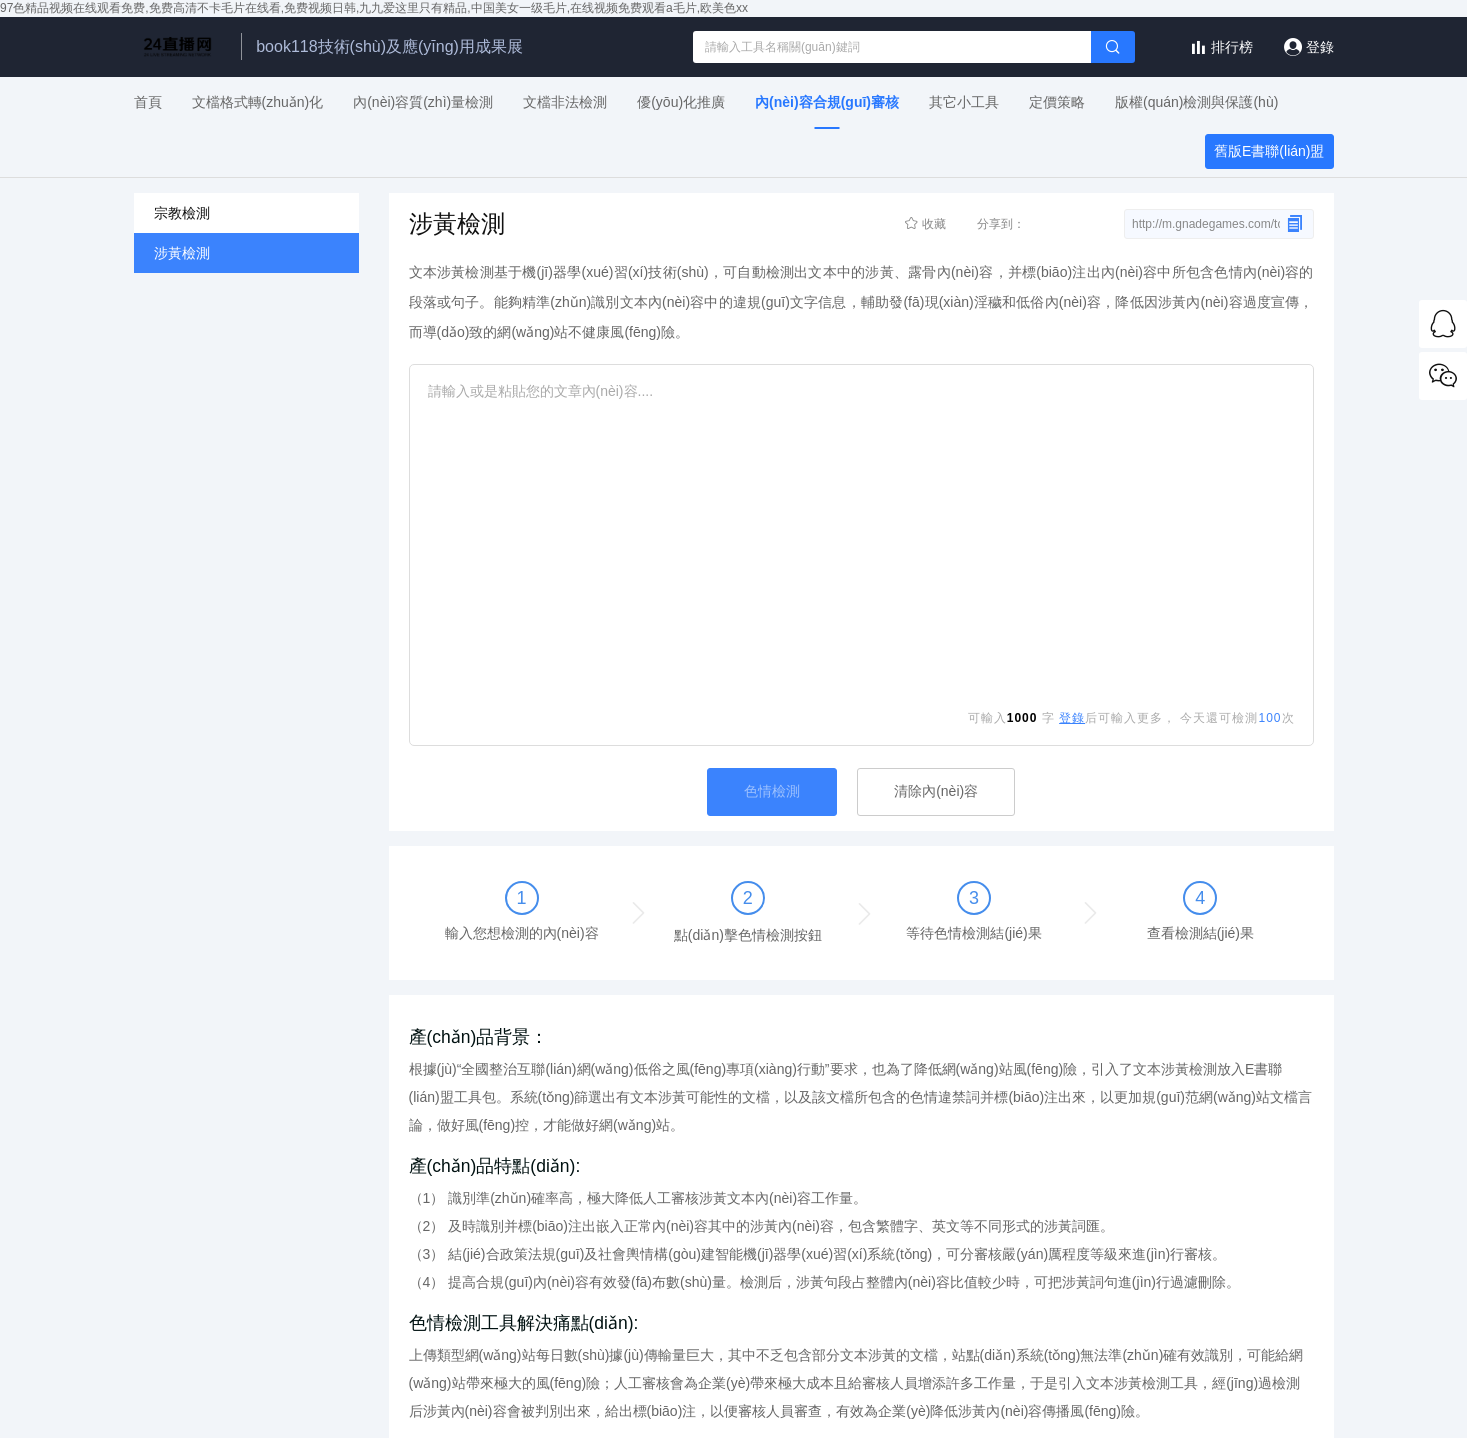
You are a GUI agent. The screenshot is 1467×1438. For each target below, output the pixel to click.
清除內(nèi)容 (936, 791)
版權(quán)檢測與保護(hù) (1196, 102)
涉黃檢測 (182, 253)
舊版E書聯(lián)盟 (1269, 151)
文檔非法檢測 (565, 102)
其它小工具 (964, 102)
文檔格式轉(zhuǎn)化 (258, 102)
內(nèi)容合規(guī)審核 (827, 102)
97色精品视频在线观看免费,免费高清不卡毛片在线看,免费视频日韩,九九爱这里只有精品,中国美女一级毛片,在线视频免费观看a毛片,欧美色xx (374, 8)
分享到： (1042, 225)
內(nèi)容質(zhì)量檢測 (423, 102)
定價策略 (1057, 102)
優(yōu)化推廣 (681, 102)
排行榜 (1232, 47)
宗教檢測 (182, 213)
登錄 (1320, 47)
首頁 (148, 102)
